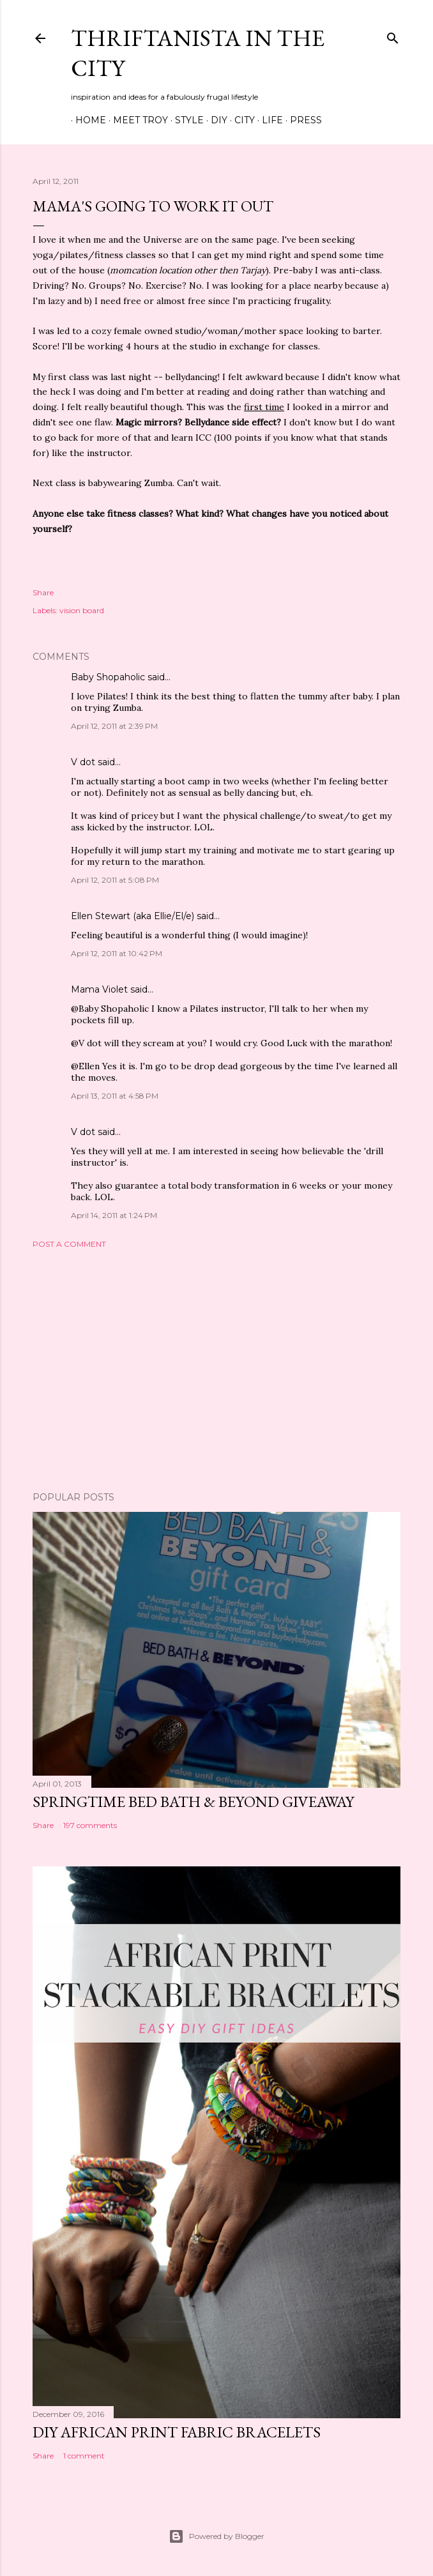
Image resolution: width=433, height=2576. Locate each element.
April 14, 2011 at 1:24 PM (114, 1215)
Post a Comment (69, 1244)
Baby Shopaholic (108, 677)
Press (301, 120)
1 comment (84, 2455)
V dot (83, 762)
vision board (81, 610)
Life (267, 120)
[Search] (392, 35)
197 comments (90, 1825)
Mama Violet (99, 989)
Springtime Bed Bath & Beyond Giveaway (193, 1801)
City (240, 120)
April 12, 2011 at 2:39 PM (114, 726)
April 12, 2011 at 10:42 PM (116, 953)
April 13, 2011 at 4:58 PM (114, 1096)
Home (86, 120)
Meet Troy (136, 120)
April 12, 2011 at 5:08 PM (115, 880)
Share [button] (43, 592)
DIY (214, 120)
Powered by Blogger (216, 2536)
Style (185, 120)
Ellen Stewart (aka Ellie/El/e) (132, 916)
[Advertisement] (216, 1370)
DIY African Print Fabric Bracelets (177, 2432)
